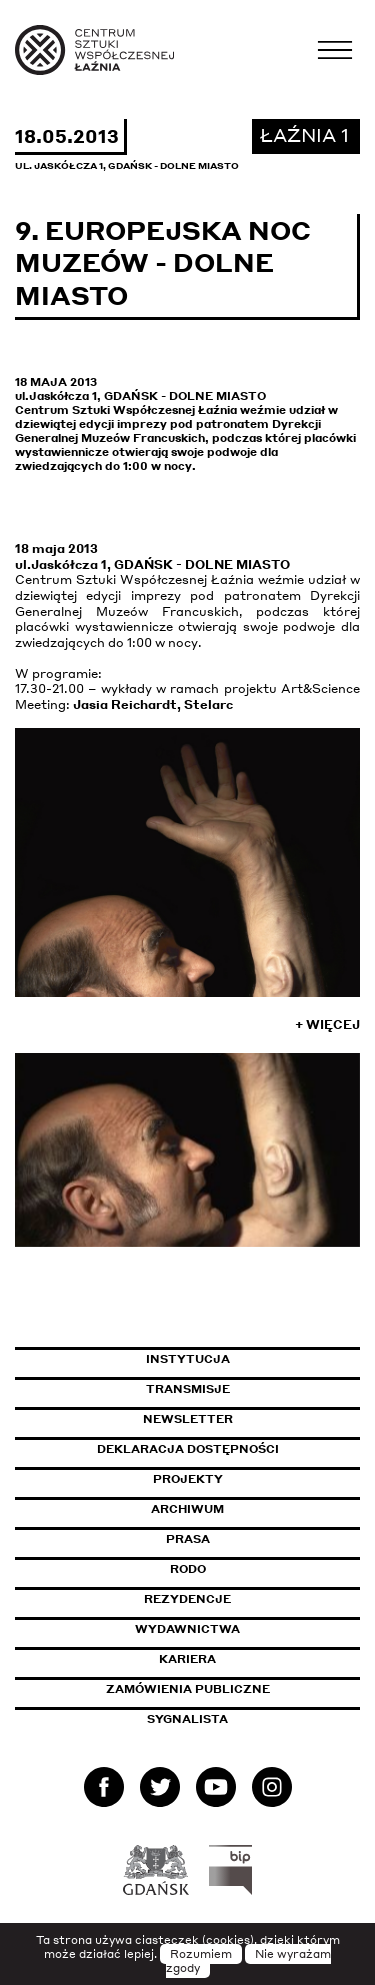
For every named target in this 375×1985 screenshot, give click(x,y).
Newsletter (188, 1419)
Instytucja (188, 1359)
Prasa (188, 1539)
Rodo (188, 1569)
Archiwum (187, 1509)
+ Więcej (327, 1024)
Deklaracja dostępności (188, 1449)
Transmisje (253, 1389)
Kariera (187, 1659)
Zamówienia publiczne (233, 1689)
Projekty (188, 1479)
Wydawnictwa (187, 1629)
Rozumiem (201, 1954)
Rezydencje (187, 1599)
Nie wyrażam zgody (249, 1961)
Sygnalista (187, 1719)
